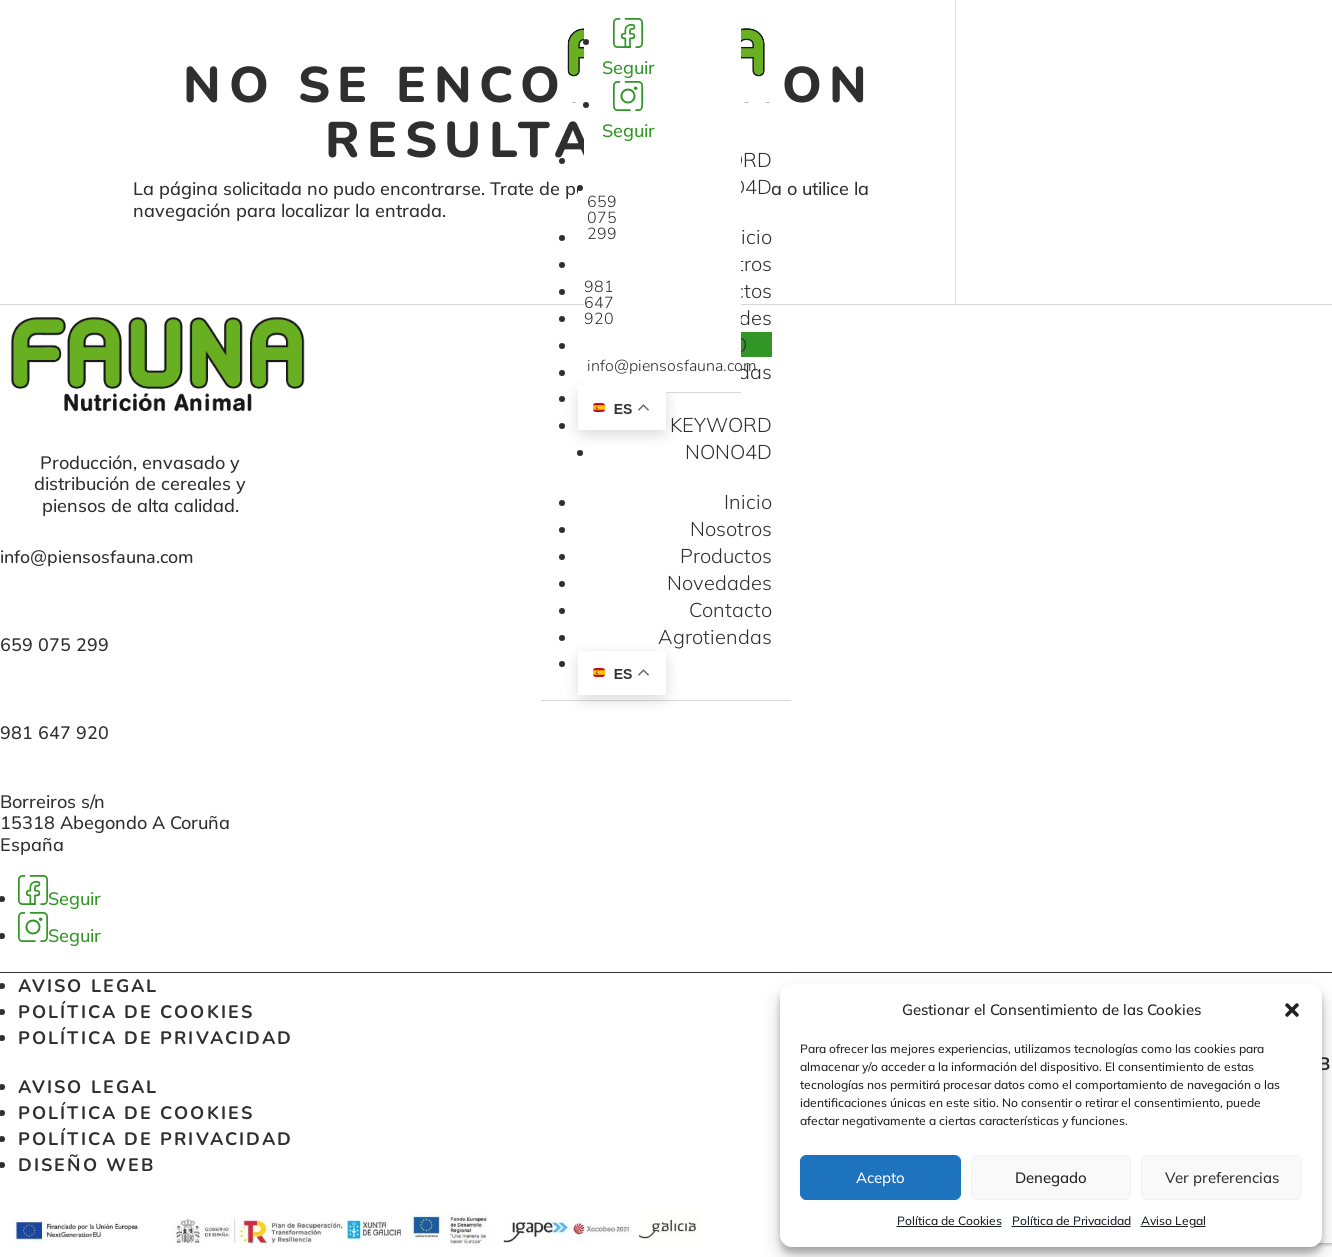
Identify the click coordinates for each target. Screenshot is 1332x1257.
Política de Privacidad (1071, 1220)
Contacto (730, 609)
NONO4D (728, 451)
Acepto (880, 1177)
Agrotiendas (715, 636)
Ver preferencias (1222, 1177)
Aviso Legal (1173, 1220)
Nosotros (731, 528)
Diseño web (86, 1165)
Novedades (719, 582)
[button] (1292, 1010)
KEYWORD (721, 424)
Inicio (748, 236)
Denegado (1051, 1177)
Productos (726, 555)
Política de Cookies (949, 1220)
